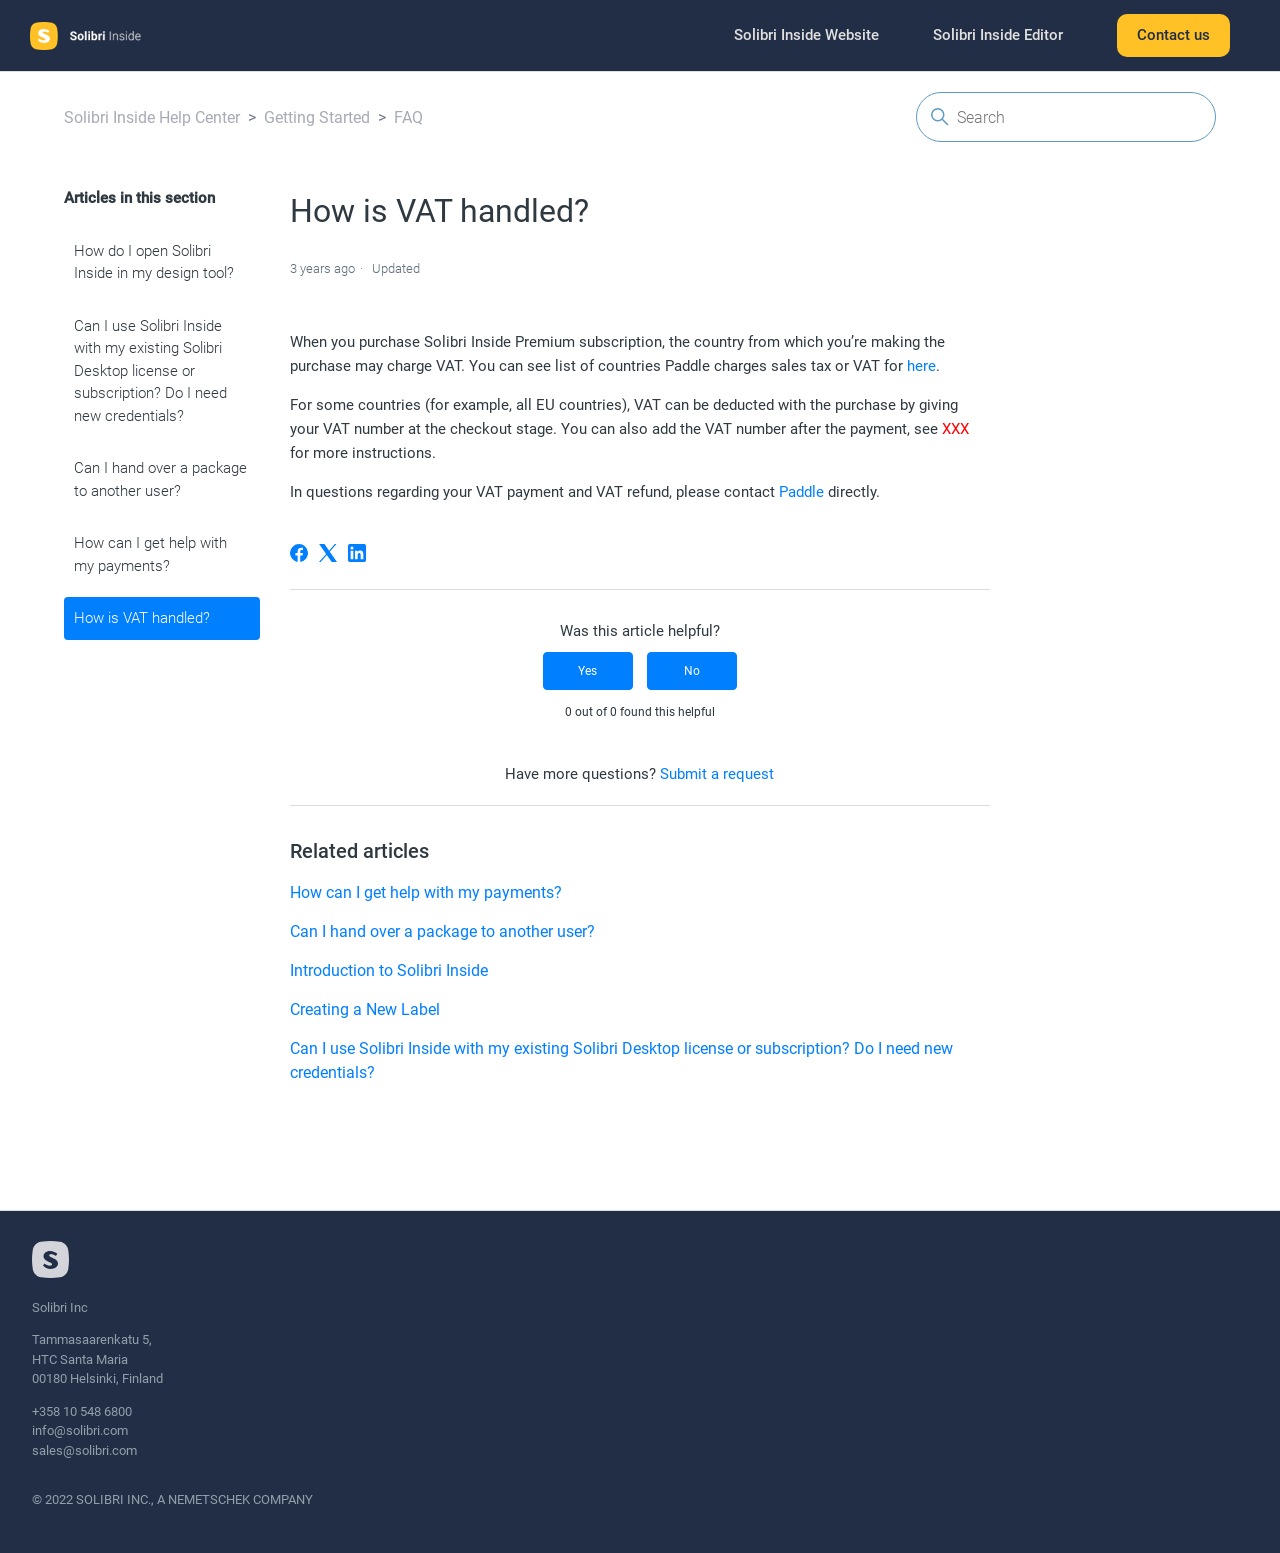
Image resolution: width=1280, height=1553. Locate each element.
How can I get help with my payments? (150, 554)
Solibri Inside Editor (998, 35)
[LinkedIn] (357, 553)
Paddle (801, 492)
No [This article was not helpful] (692, 671)
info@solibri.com (80, 1430)
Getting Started (317, 117)
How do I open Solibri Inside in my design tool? (154, 262)
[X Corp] (328, 553)
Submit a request (717, 774)
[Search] (1066, 117)
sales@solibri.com (84, 1450)
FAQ (408, 117)
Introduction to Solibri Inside (389, 970)
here (921, 366)
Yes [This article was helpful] (587, 671)
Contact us (1173, 35)
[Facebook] (299, 553)
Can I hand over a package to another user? (160, 479)
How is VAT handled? (142, 618)
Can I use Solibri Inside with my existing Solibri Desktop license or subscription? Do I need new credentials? (150, 371)
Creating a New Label (365, 1009)
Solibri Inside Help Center (152, 117)
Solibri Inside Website (806, 35)
